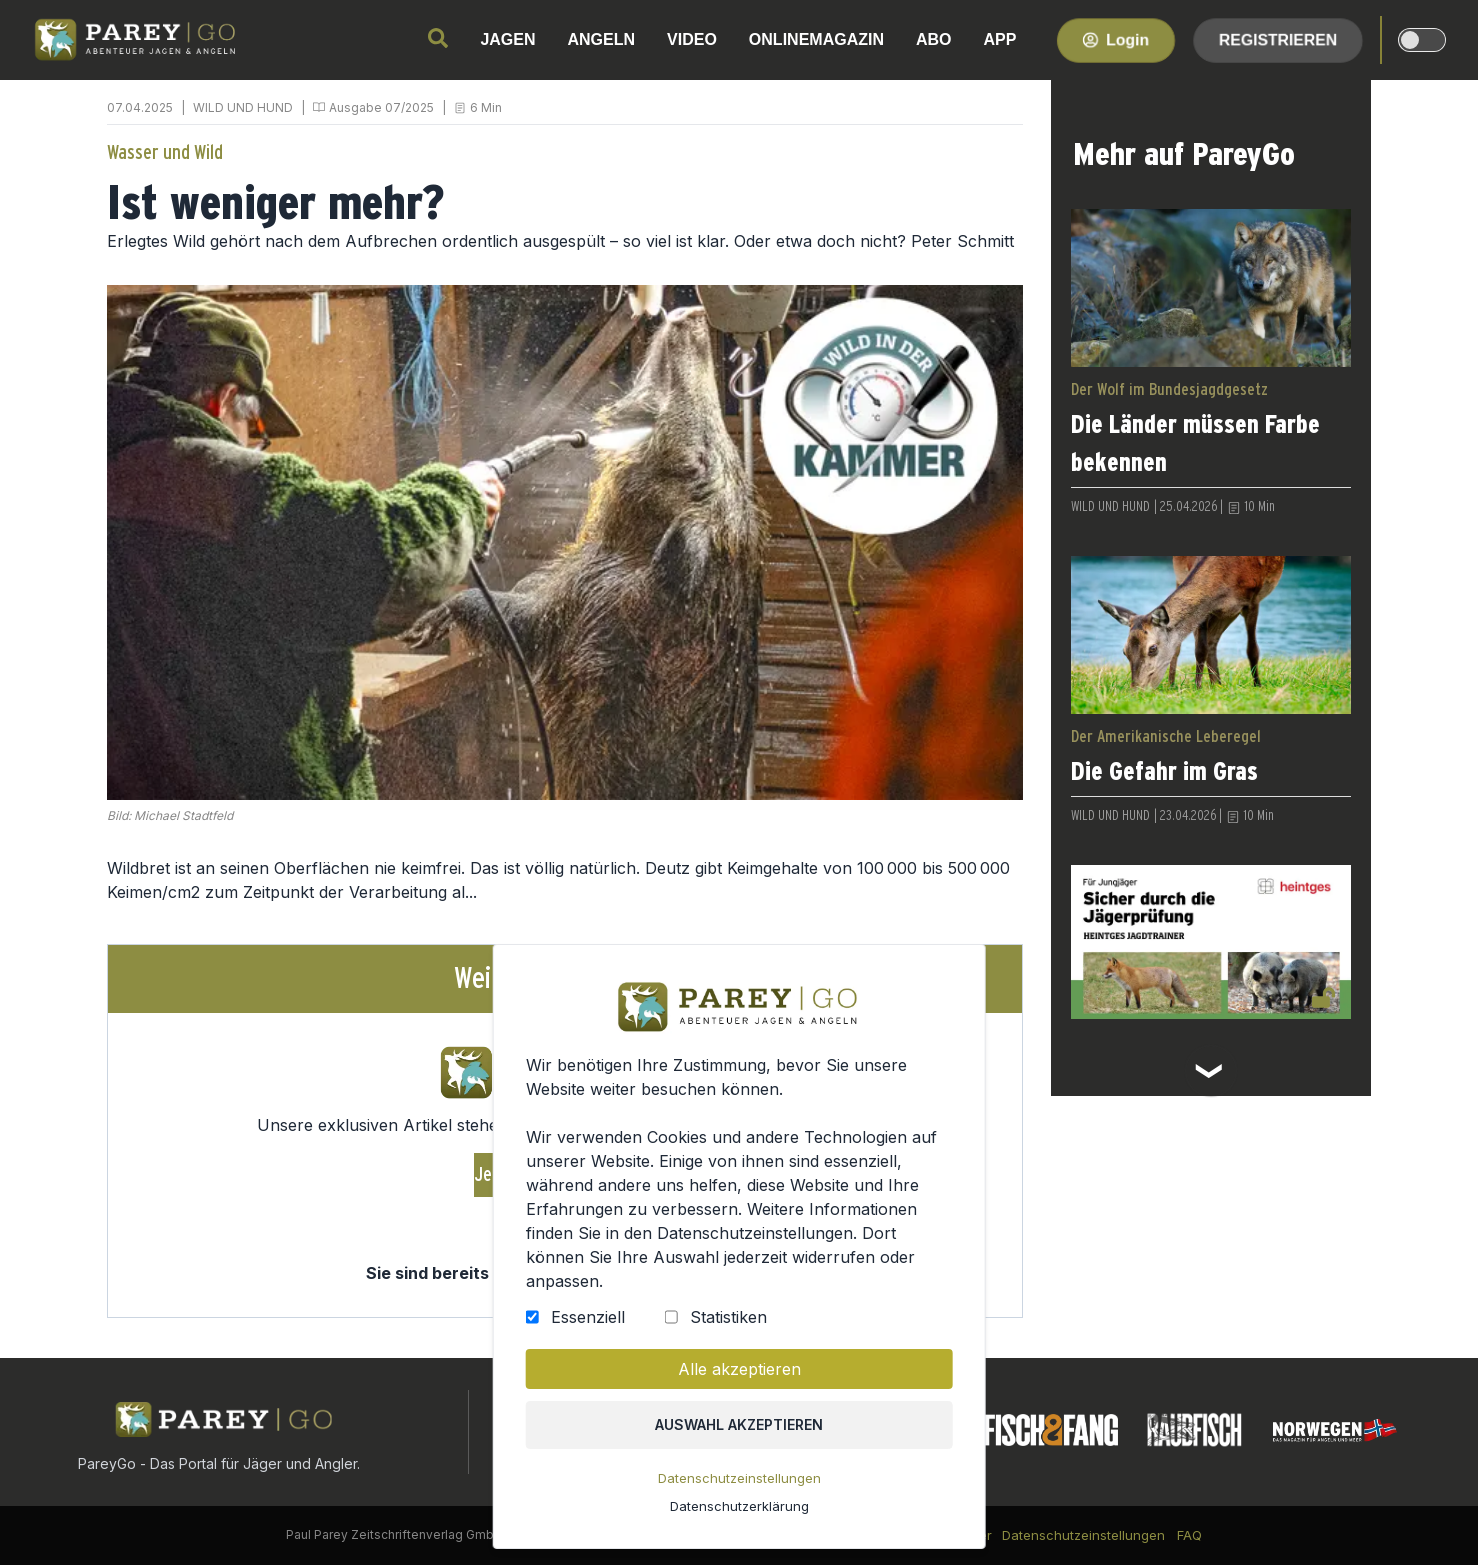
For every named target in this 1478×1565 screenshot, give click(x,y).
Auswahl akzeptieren (738, 1429)
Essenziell (590, 1324)
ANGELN (602, 39)
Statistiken (728, 1324)
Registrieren (1278, 39)
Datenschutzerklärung (739, 1510)
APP (1000, 39)
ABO (934, 39)
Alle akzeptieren (738, 1375)
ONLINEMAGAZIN (816, 39)
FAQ (1189, 1535)
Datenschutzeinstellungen (739, 1483)
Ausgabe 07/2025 (381, 107)
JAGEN (507, 39)
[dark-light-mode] (1422, 40)
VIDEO (692, 39)
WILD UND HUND (243, 107)
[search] (438, 38)
